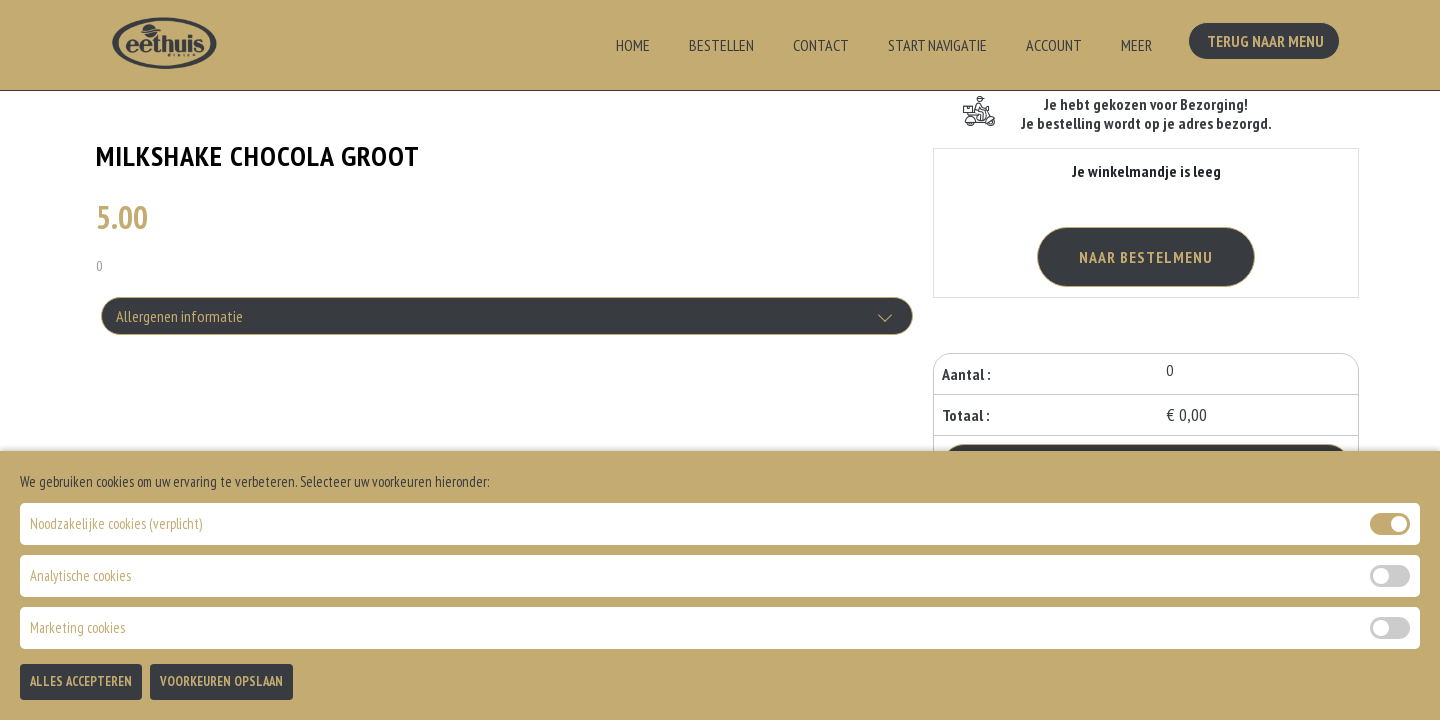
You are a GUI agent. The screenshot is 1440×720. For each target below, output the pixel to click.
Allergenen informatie (179, 316)
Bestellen (721, 45)
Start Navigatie (937, 45)
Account (1054, 45)
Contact (821, 45)
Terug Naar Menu (1268, 43)
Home (633, 45)
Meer (1136, 45)
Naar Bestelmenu (1146, 257)
